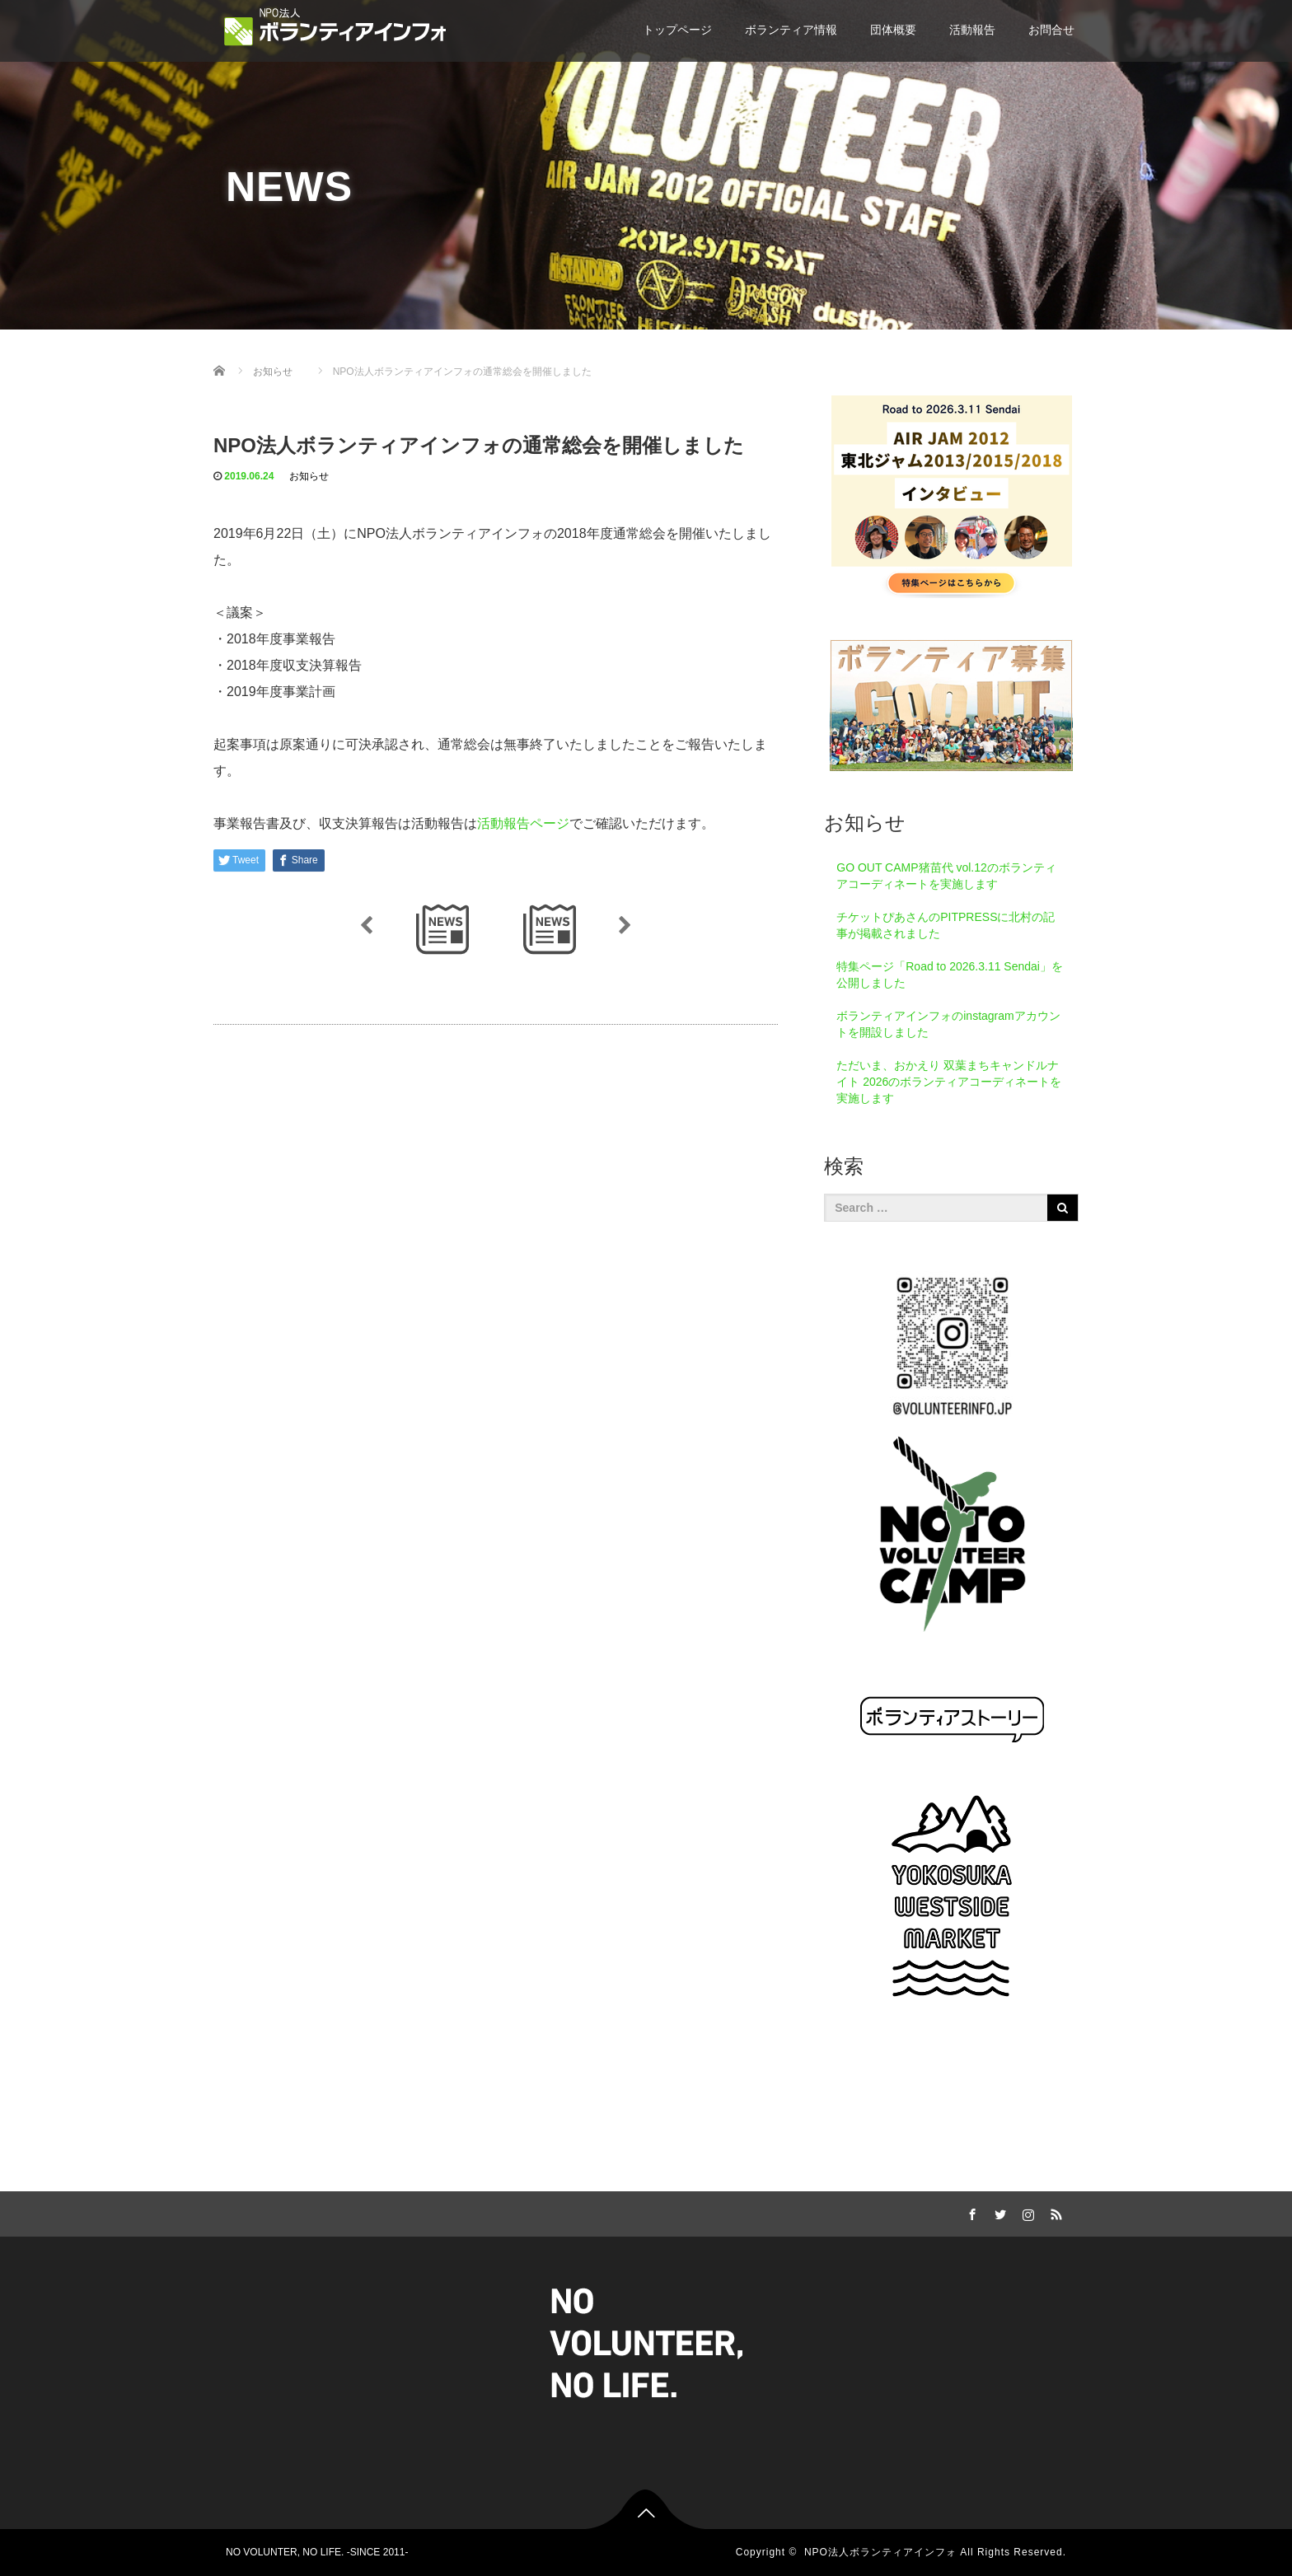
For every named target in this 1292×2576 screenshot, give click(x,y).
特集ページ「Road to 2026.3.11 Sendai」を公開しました (949, 974)
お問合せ (1051, 29)
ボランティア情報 (791, 29)
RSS (1054, 2212)
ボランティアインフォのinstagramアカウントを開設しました (948, 1024)
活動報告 (972, 29)
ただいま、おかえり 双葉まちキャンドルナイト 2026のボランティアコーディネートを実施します (948, 1082)
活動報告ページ (523, 823)
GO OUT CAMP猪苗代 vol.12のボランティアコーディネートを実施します (946, 876)
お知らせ (309, 476)
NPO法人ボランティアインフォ (880, 2552)
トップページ (677, 29)
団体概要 (893, 29)
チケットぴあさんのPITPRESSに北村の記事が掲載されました (945, 925)
